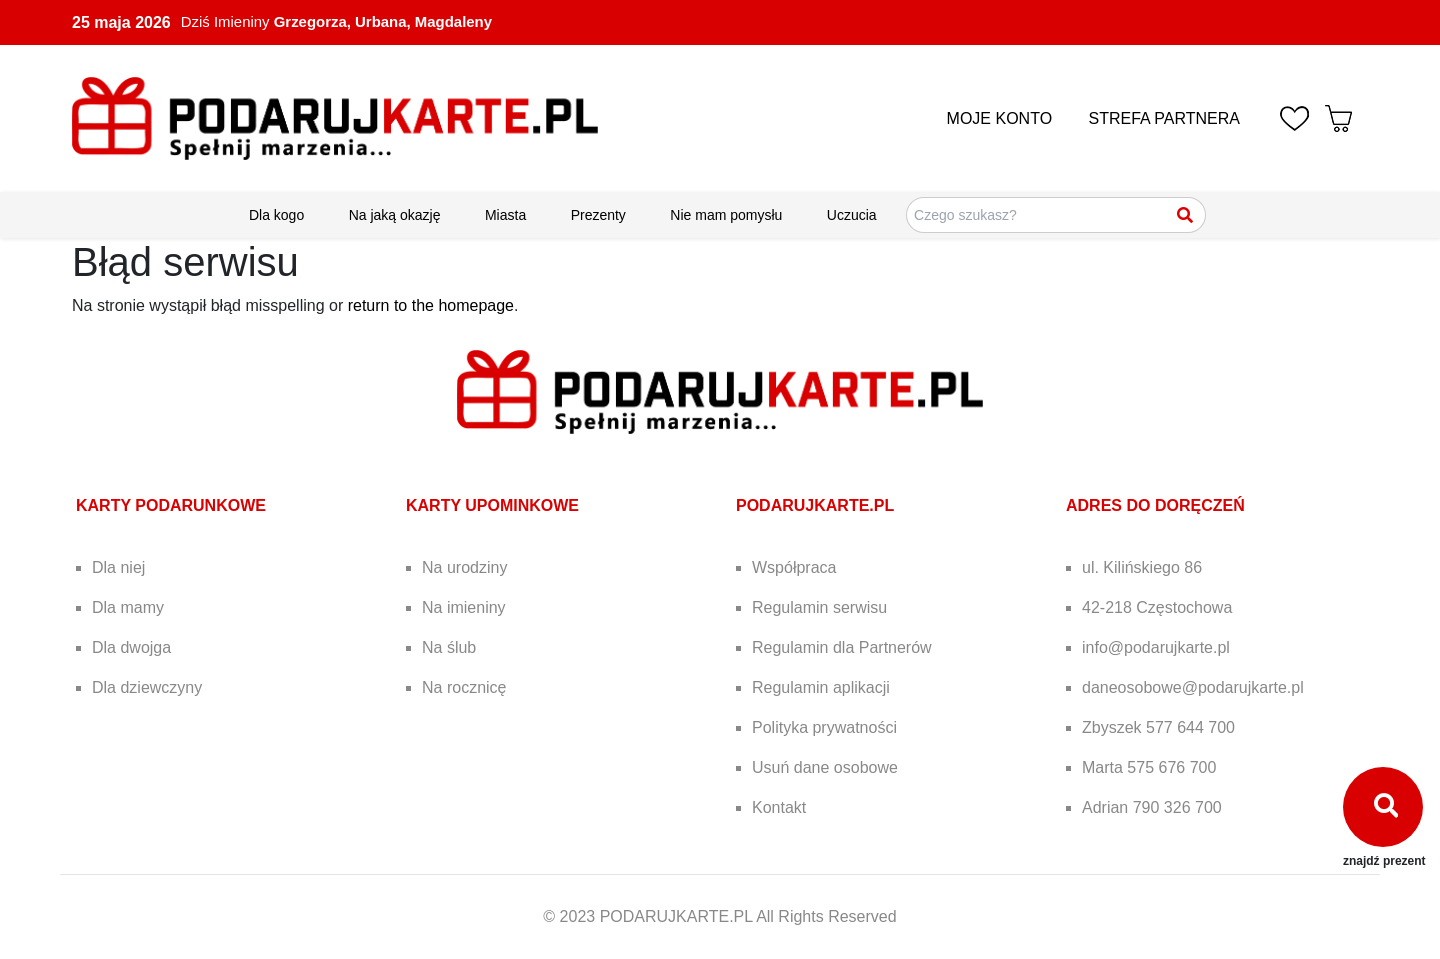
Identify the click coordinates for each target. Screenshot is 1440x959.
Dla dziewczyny (147, 687)
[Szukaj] (1186, 215)
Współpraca (794, 567)
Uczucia (852, 215)
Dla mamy (128, 607)
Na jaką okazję (395, 215)
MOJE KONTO (1000, 118)
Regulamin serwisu (819, 607)
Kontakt (779, 807)
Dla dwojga (131, 647)
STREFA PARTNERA (1164, 118)
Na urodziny (464, 567)
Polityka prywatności (824, 727)
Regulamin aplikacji (821, 687)
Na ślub (449, 647)
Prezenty (598, 215)
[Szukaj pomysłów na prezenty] (1056, 215)
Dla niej (118, 567)
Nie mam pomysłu (726, 215)
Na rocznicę (464, 687)
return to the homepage (431, 305)
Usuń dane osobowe (825, 767)
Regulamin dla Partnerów (842, 647)
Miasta (505, 215)
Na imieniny (464, 607)
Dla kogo (276, 215)
